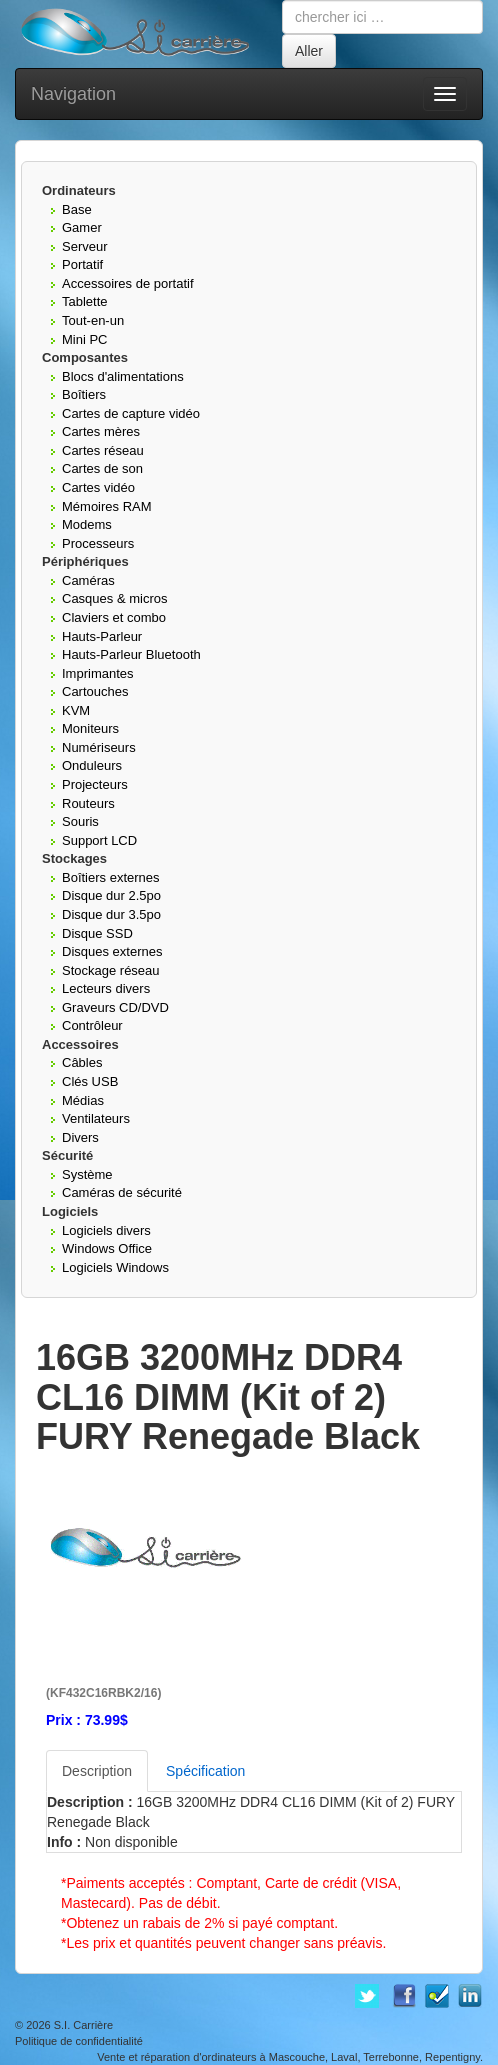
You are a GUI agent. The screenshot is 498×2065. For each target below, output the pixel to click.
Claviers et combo (114, 617)
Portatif (82, 264)
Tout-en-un (93, 320)
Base (77, 209)
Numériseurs (99, 747)
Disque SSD (97, 933)
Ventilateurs (96, 1118)
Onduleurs (92, 765)
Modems (87, 524)
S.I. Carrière (83, 2025)
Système (87, 1174)
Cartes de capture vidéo (131, 413)
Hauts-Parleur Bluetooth (131, 654)
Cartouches (95, 691)
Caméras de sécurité (122, 1192)
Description (97, 1771)
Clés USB (90, 1081)
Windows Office (107, 1248)
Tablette (85, 301)
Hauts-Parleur (102, 636)
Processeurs (98, 543)
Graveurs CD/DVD (115, 1007)
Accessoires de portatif (128, 283)
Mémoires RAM (107, 506)
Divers (80, 1137)
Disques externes (112, 951)
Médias (83, 1100)
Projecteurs (95, 784)
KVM (76, 710)
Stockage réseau (111, 970)
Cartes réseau (103, 450)
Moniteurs (90, 728)
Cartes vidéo (98, 487)
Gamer (82, 227)
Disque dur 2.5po (111, 895)
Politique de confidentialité (79, 2041)
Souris (80, 821)
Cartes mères (101, 431)
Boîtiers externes (111, 877)
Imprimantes (98, 673)
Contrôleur (92, 1025)
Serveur (85, 246)
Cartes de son (102, 468)
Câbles (82, 1062)
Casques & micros (114, 598)
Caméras (88, 580)
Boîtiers (84, 394)
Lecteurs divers (106, 988)
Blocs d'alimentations (123, 376)
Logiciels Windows (115, 1267)
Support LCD (99, 840)
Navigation (73, 94)
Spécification (205, 1771)
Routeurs (88, 803)
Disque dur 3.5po (111, 914)
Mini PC (85, 339)
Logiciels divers (106, 1230)
